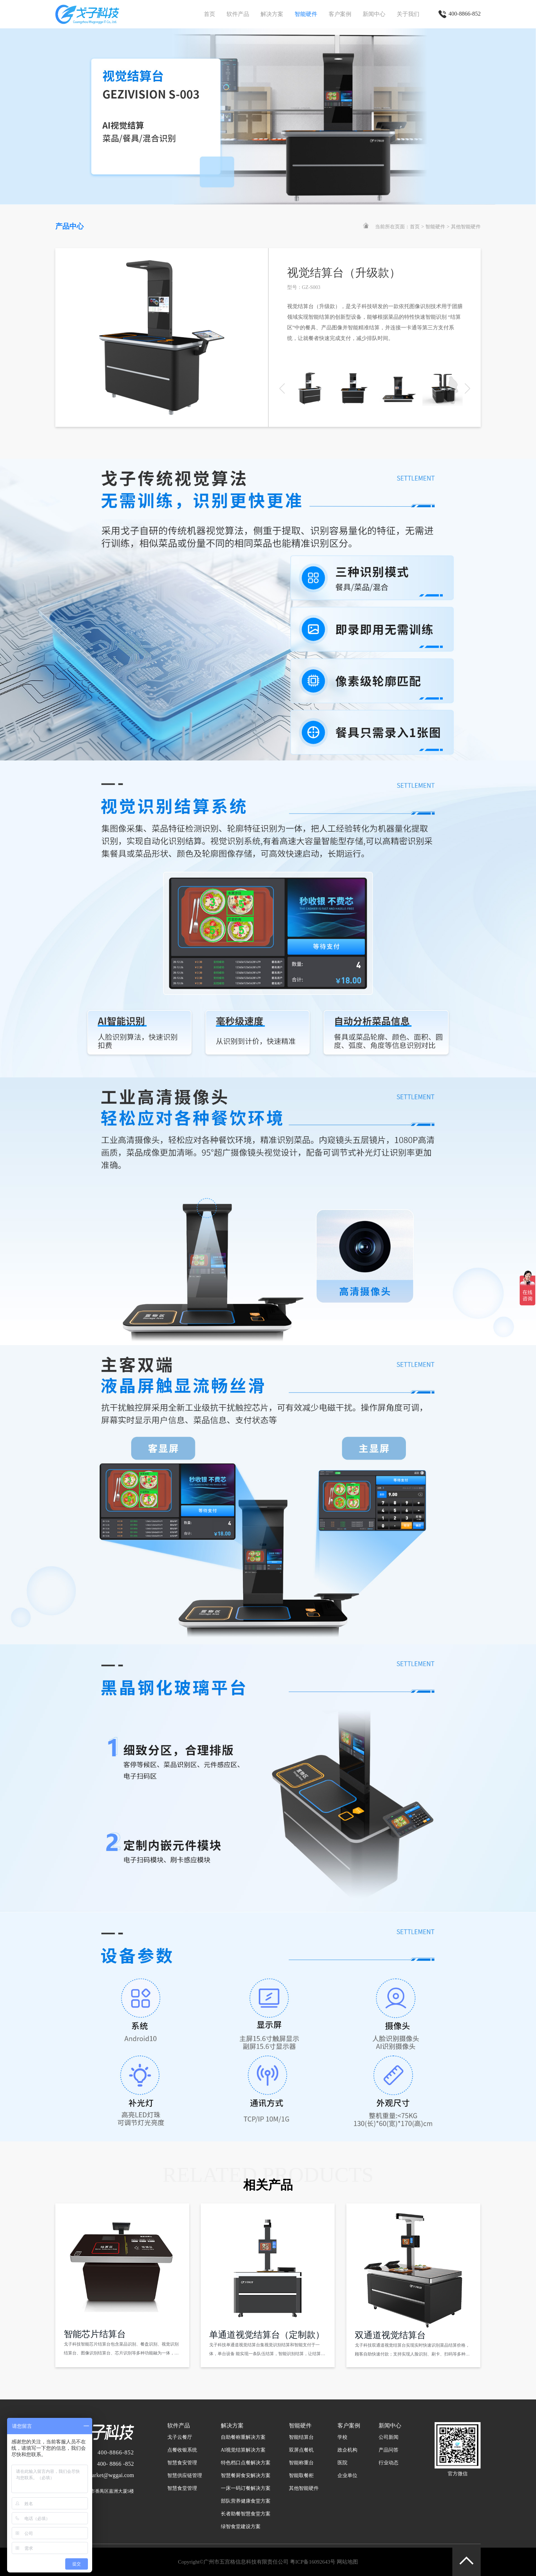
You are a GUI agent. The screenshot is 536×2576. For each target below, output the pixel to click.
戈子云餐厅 (179, 2437)
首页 (209, 14)
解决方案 (272, 14)
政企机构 (347, 2450)
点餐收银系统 (182, 2450)
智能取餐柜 (301, 2475)
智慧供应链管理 (184, 2475)
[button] (467, 388)
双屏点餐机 (301, 2450)
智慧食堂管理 (182, 2488)
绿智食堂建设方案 (241, 2526)
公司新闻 (388, 2437)
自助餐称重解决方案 (243, 2437)
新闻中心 (374, 14)
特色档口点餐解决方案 (245, 2462)
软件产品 (238, 14)
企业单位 (347, 2475)
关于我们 (408, 14)
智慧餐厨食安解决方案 (245, 2475)
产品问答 (388, 2450)
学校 (342, 2437)
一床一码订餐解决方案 (245, 2488)
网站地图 (347, 2562)
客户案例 (340, 14)
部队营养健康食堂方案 (245, 2501)
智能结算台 (301, 2437)
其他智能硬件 (466, 226)
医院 (342, 2462)
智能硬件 (306, 14)
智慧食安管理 (182, 2462)
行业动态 (388, 2462)
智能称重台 (301, 2462)
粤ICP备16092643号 (312, 2562)
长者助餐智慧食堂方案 (245, 2513)
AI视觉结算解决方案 (243, 2450)
